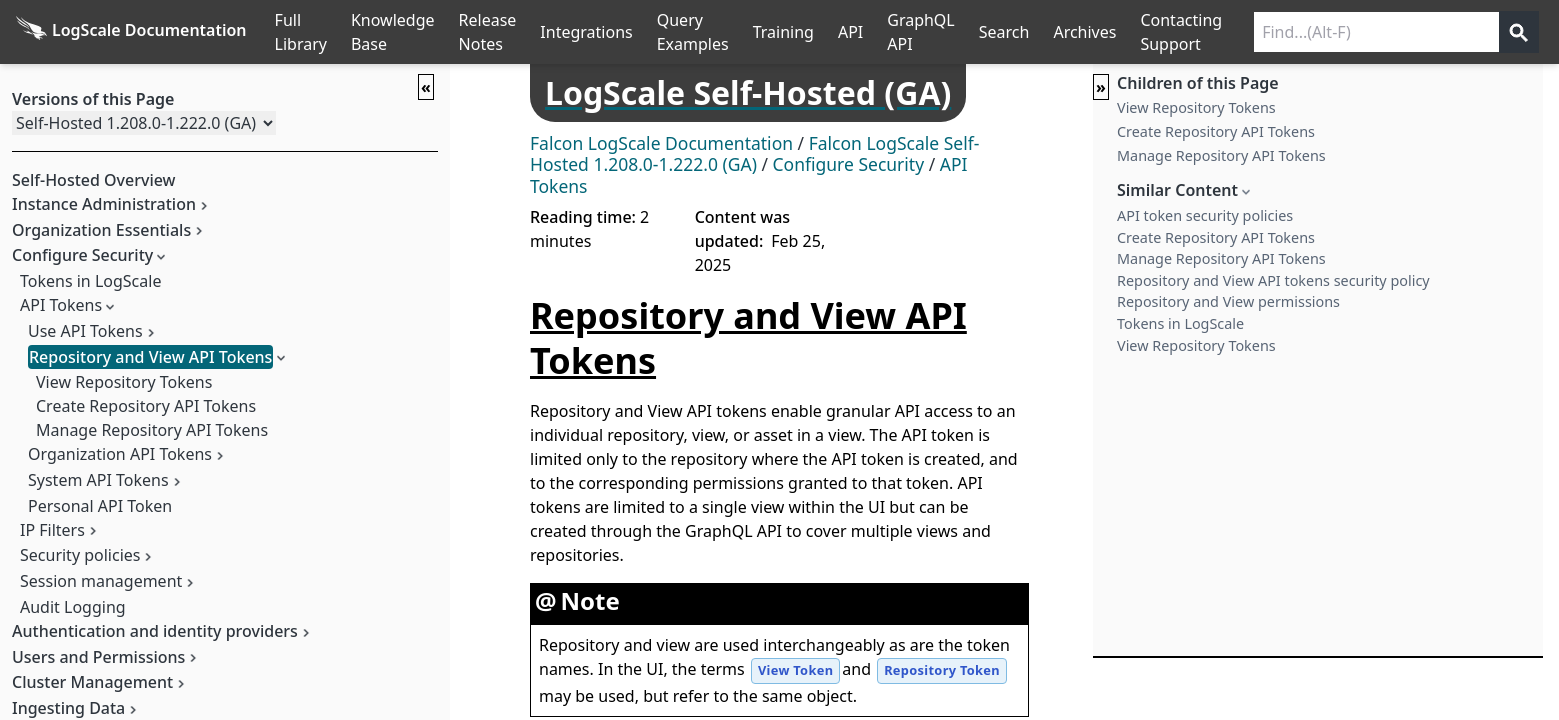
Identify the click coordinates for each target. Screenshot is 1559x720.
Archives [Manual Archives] (1084, 32)
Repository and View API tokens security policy (1273, 280)
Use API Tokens (85, 331)
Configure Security (849, 164)
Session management (101, 581)
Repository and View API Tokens (150, 357)
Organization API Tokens (120, 454)
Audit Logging (73, 607)
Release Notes (488, 32)
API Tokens (61, 305)
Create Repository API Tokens (146, 406)
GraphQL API (921, 32)
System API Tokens (98, 480)
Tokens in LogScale (90, 281)
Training (783, 32)
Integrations (586, 32)
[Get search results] (1519, 32)
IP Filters (52, 530)
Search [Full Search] (1004, 32)
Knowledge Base (393, 32)
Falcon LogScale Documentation (661, 143)
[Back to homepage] (131, 32)
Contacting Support (1181, 32)
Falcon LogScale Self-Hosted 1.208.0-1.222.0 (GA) (754, 154)
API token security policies (1205, 215)
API (850, 32)
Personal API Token (100, 506)
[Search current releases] (1376, 32)
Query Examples (693, 32)
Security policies (80, 555)
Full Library (301, 32)
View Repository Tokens (124, 382)
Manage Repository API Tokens (152, 430)
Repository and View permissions (1228, 301)
